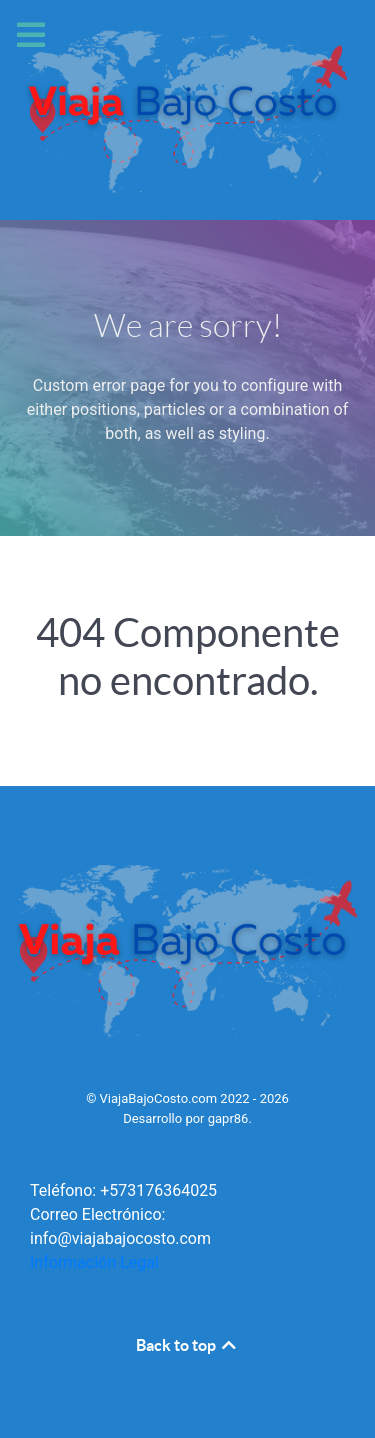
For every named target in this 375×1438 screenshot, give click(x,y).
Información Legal (94, 1262)
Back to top (187, 1345)
